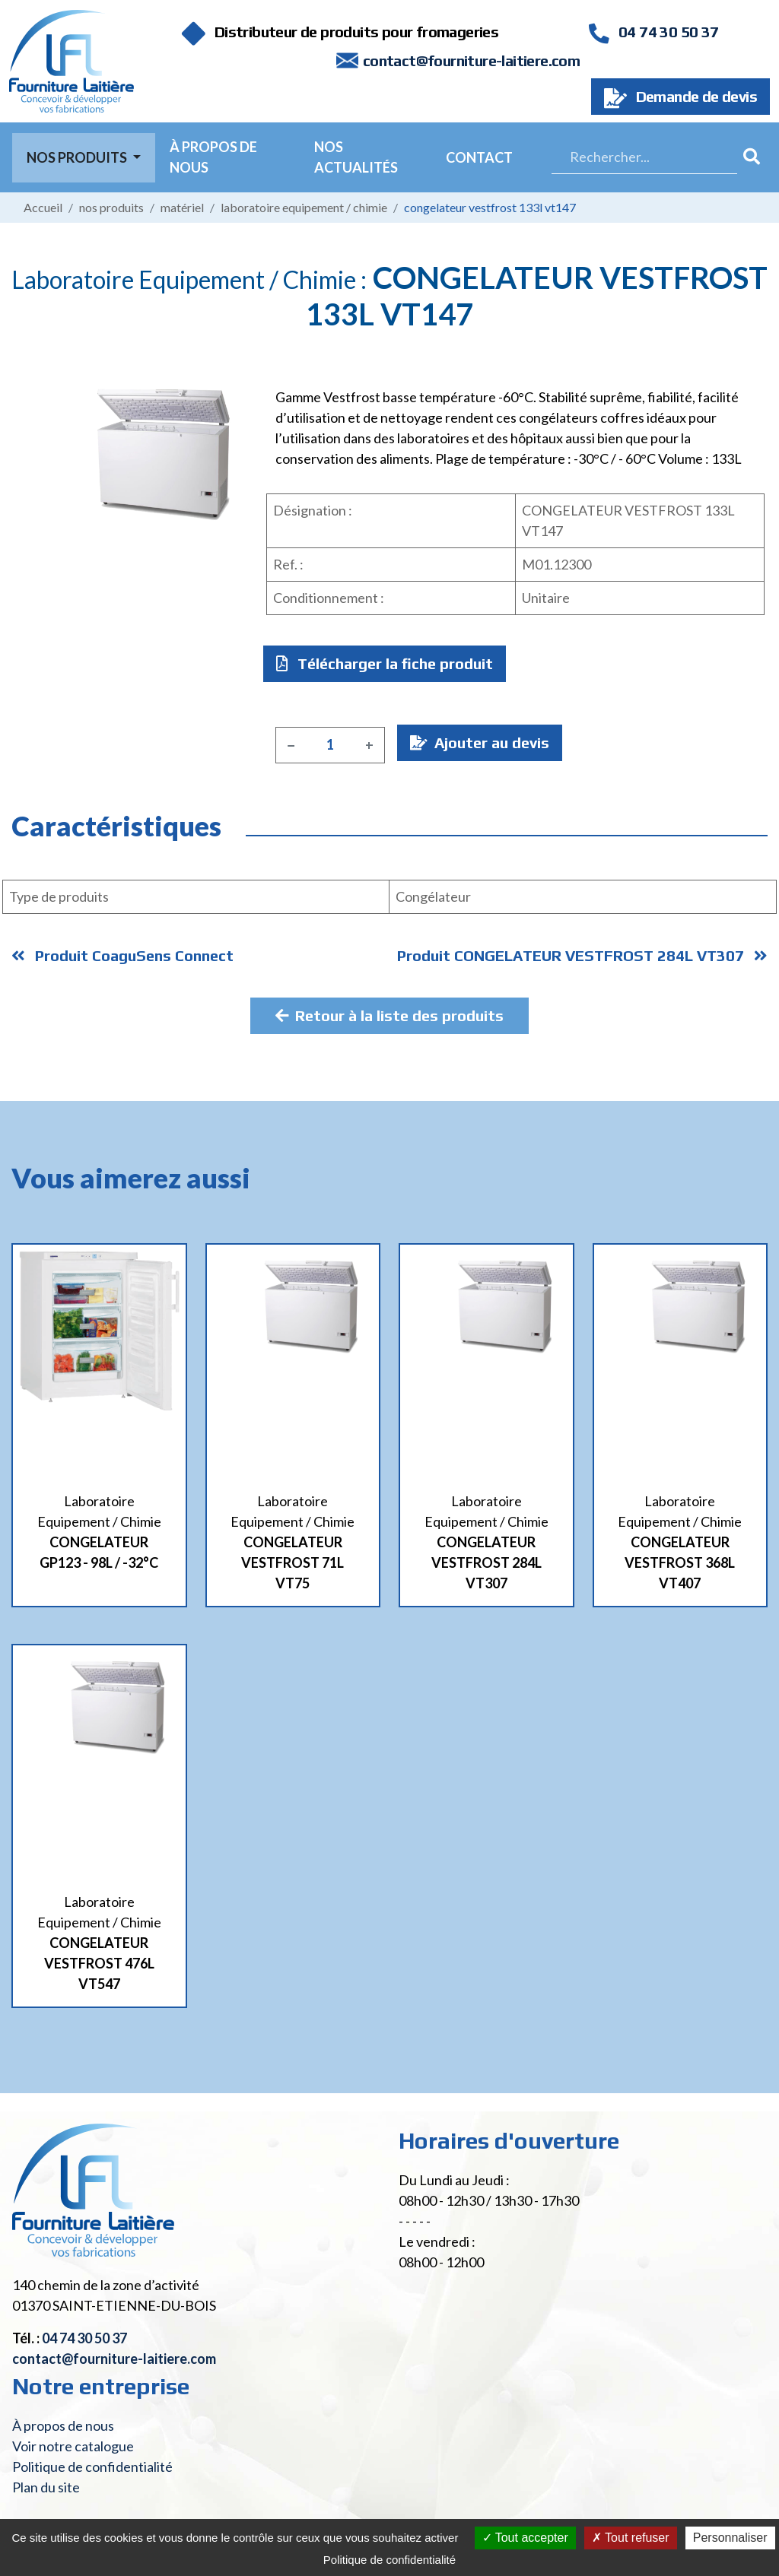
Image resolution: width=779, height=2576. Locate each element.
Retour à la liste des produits (389, 1015)
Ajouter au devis (479, 742)
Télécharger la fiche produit (384, 663)
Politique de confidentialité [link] (389, 2559)
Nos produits (111, 207)
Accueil (43, 207)
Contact (479, 157)
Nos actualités (356, 157)
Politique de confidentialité (92, 2466)
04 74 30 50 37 (653, 31)
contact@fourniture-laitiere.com (471, 60)
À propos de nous (213, 157)
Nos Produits (78, 157)
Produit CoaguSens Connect (122, 955)
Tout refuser (630, 2537)
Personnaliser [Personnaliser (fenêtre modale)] (730, 2537)
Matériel (182, 207)
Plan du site (46, 2487)
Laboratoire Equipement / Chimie (304, 207)
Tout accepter (525, 2537)
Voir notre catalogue (73, 2446)
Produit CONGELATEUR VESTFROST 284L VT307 (582, 955)
